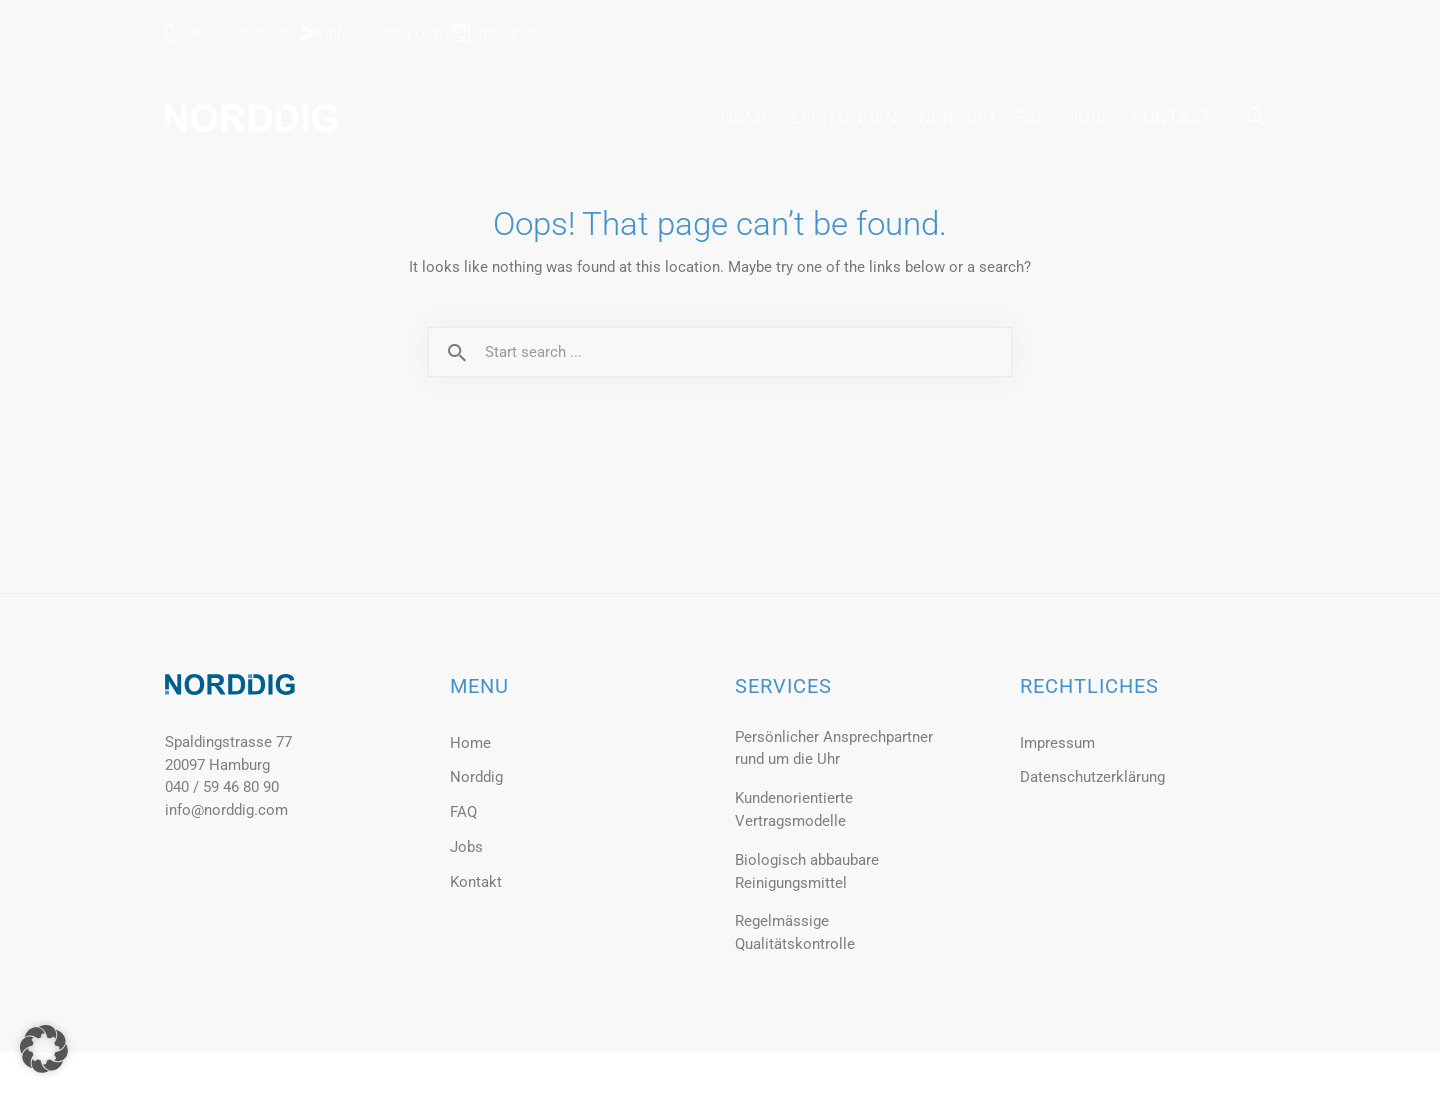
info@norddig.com (384, 33)
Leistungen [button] (844, 117)
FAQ (1031, 117)
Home (745, 117)
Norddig (956, 117)
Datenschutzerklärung (1092, 777)
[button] (44, 1049)
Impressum (1057, 743)
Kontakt (1172, 117)
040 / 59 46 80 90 (235, 33)
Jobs (1090, 117)
